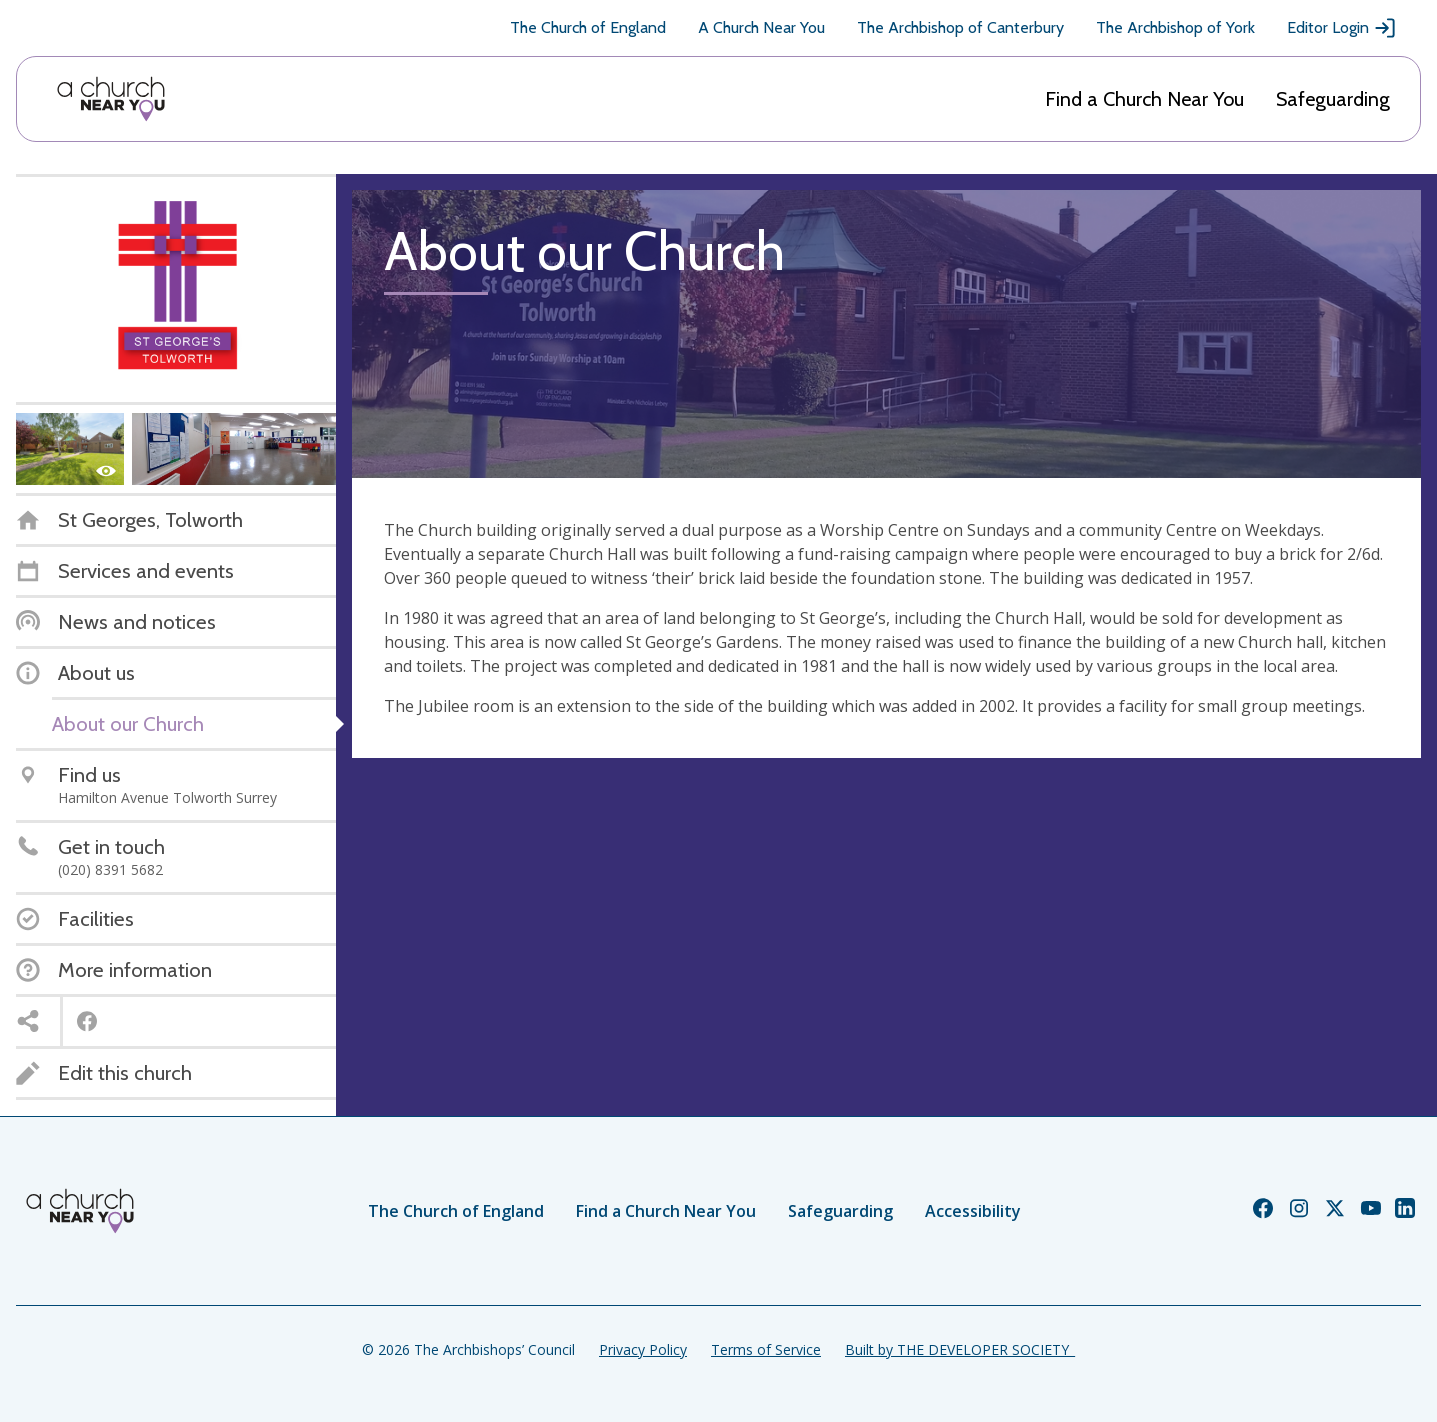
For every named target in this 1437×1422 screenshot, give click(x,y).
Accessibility (973, 1211)
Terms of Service (766, 1349)
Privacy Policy (643, 1349)
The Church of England (588, 27)
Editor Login (1342, 28)
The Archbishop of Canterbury (960, 27)
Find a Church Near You (1144, 99)
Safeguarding (1333, 99)
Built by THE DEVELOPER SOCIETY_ (960, 1349)
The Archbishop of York (1175, 27)
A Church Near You (761, 27)
